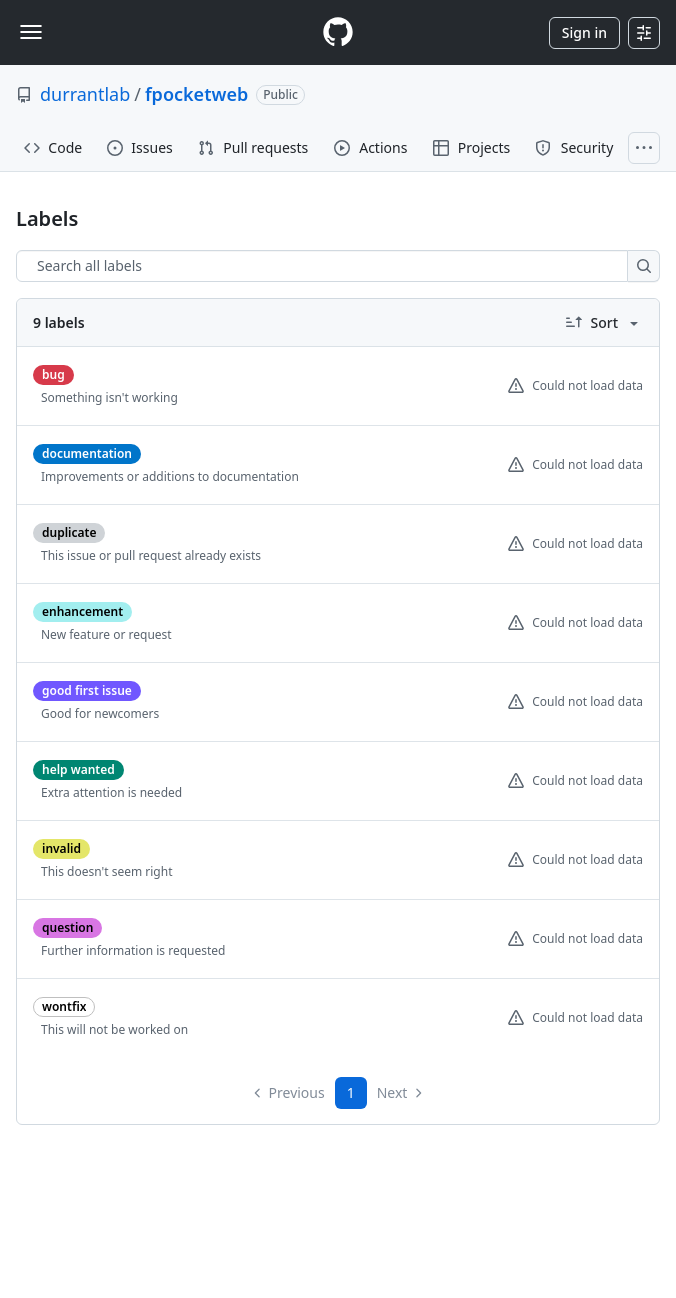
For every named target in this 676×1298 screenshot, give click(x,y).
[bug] (53, 374)
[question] (67, 927)
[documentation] (87, 453)
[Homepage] (338, 32)
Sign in (584, 32)
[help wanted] (78, 769)
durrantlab (85, 94)
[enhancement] (82, 611)
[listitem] (338, 386)
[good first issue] (87, 690)
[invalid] (61, 848)
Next (401, 1092)
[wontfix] (64, 1006)
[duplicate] (69, 532)
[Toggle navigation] (31, 32)
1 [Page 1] (351, 1092)
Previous (288, 1092)
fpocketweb (196, 94)
